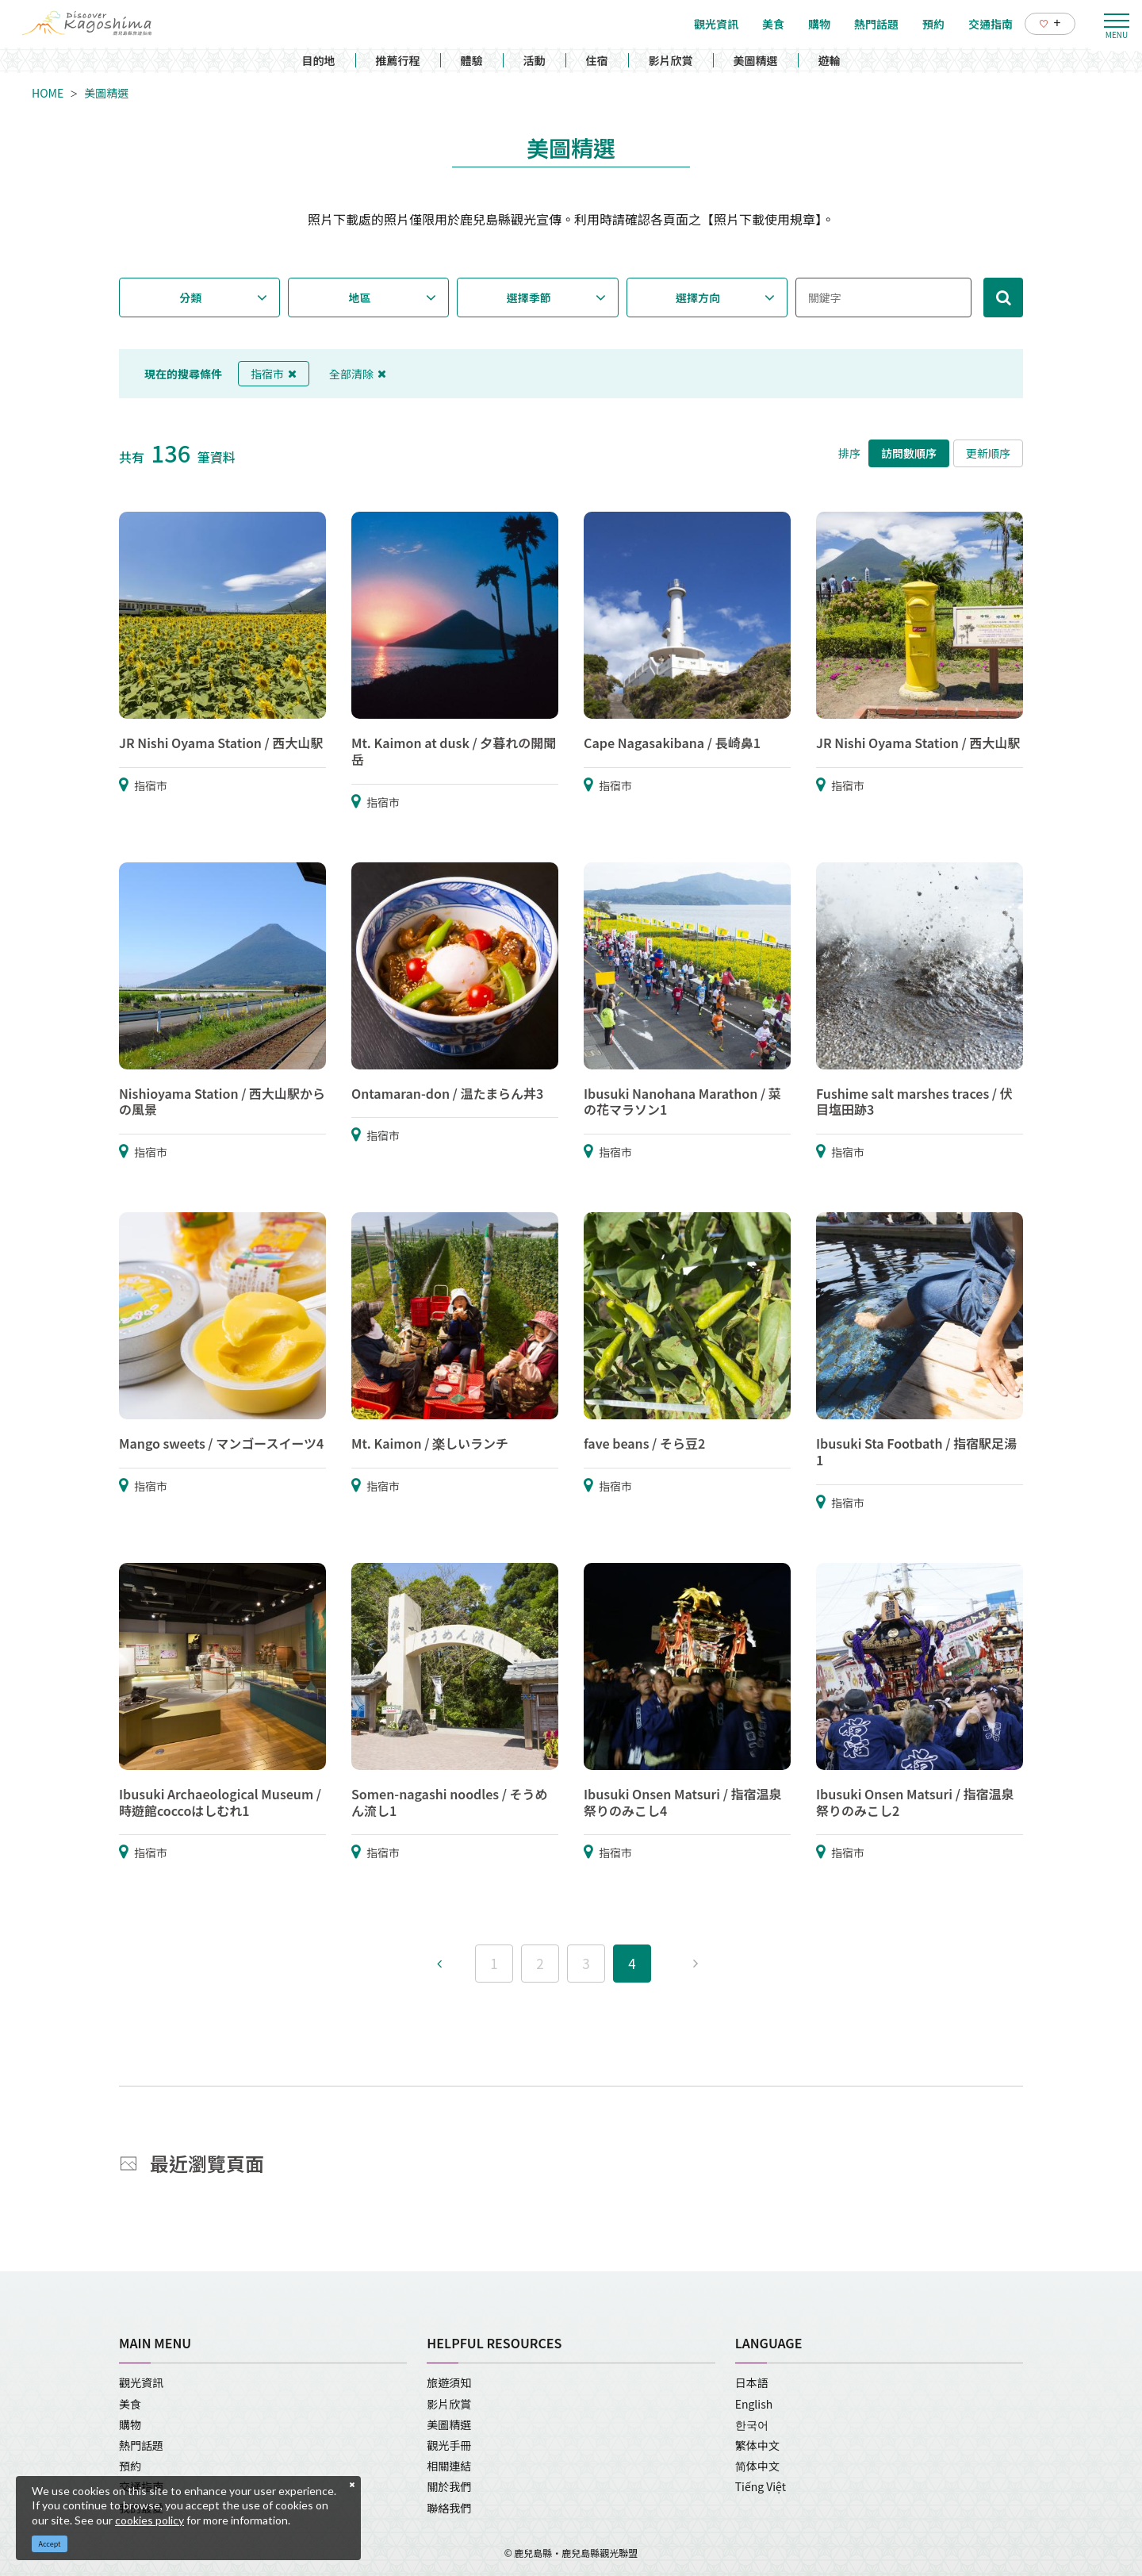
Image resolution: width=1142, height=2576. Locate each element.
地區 (360, 297)
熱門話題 (141, 2445)
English (754, 2404)
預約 (130, 2466)
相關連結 (449, 2466)
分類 (190, 297)
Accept (50, 2544)
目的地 (318, 60)
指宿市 (274, 374)
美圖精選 (756, 60)
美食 (130, 2404)
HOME (47, 93)
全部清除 (357, 374)
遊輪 (829, 60)
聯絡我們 (449, 2508)
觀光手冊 (449, 2445)
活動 (534, 60)
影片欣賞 (671, 60)
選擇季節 (529, 297)
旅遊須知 (449, 2382)
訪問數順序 (909, 453)
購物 (130, 2424)
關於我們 (449, 2486)
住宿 (597, 60)
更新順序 (988, 453)
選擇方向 (698, 297)
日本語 (751, 2382)
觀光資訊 (141, 2382)
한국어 (751, 2424)
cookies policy (149, 2520)
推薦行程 (398, 60)
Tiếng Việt (760, 2486)
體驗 (472, 60)
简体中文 (757, 2466)
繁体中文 (757, 2445)
